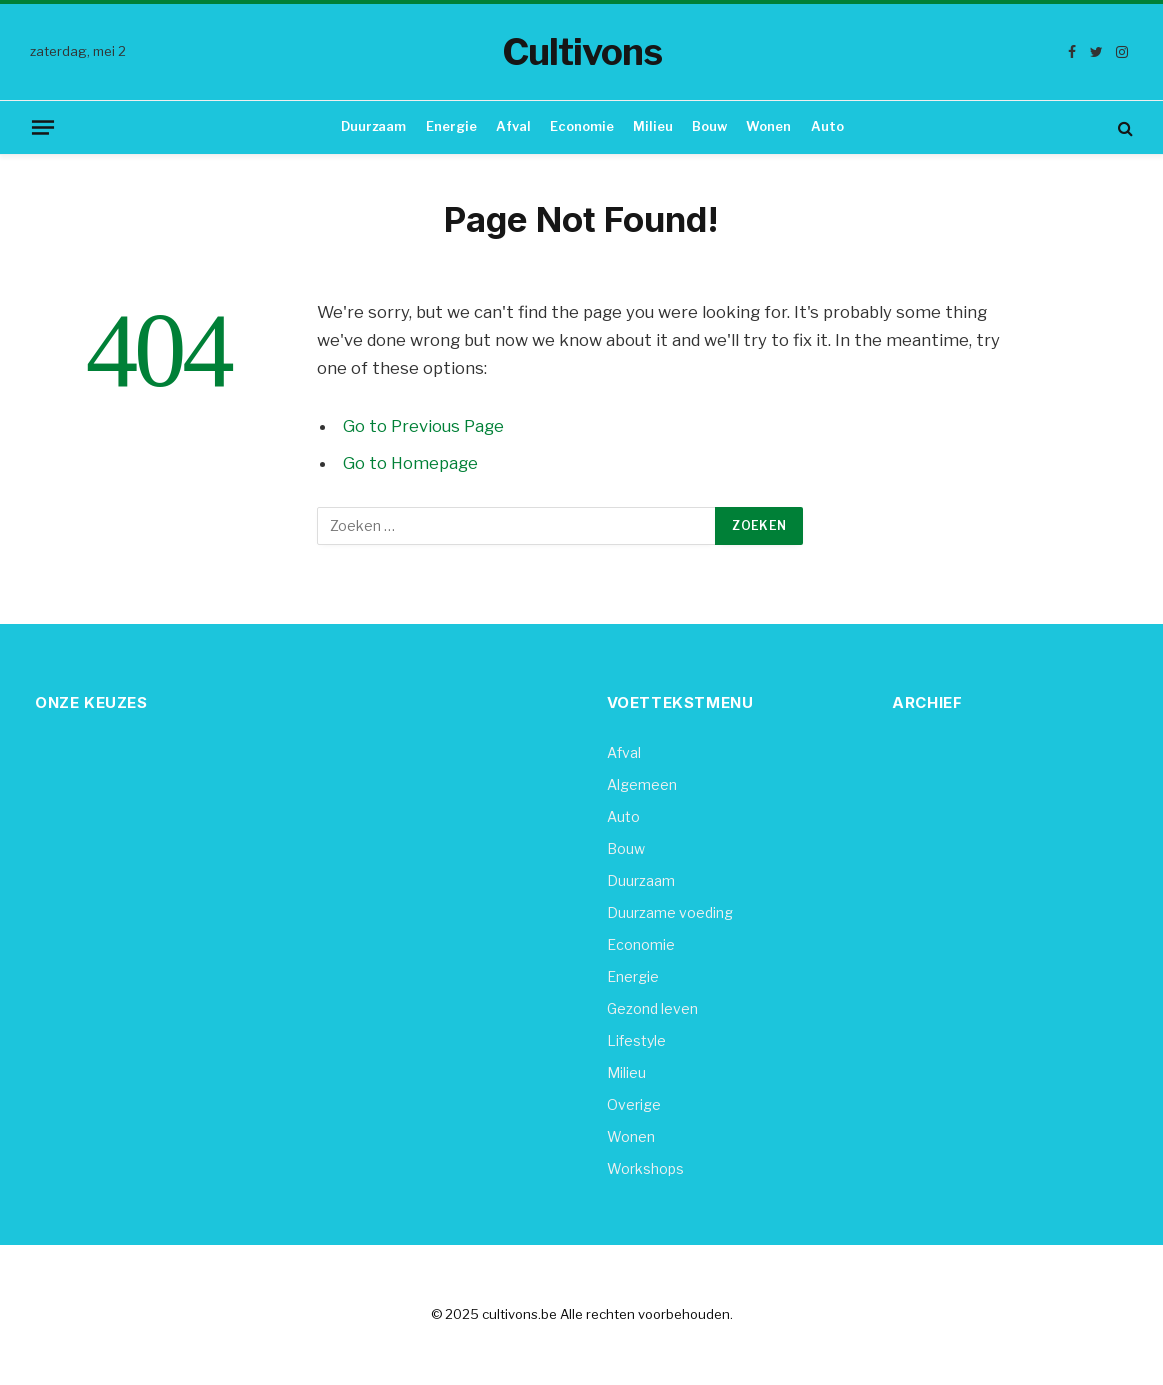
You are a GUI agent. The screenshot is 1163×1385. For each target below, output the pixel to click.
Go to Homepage (410, 463)
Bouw (709, 126)
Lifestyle (636, 1040)
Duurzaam (373, 126)
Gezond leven (652, 1008)
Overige (634, 1104)
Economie (582, 126)
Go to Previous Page (423, 426)
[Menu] (43, 127)
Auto (827, 126)
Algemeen (642, 784)
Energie (451, 126)
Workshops (645, 1168)
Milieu (653, 126)
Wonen (768, 126)
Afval (513, 126)
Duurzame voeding (670, 912)
